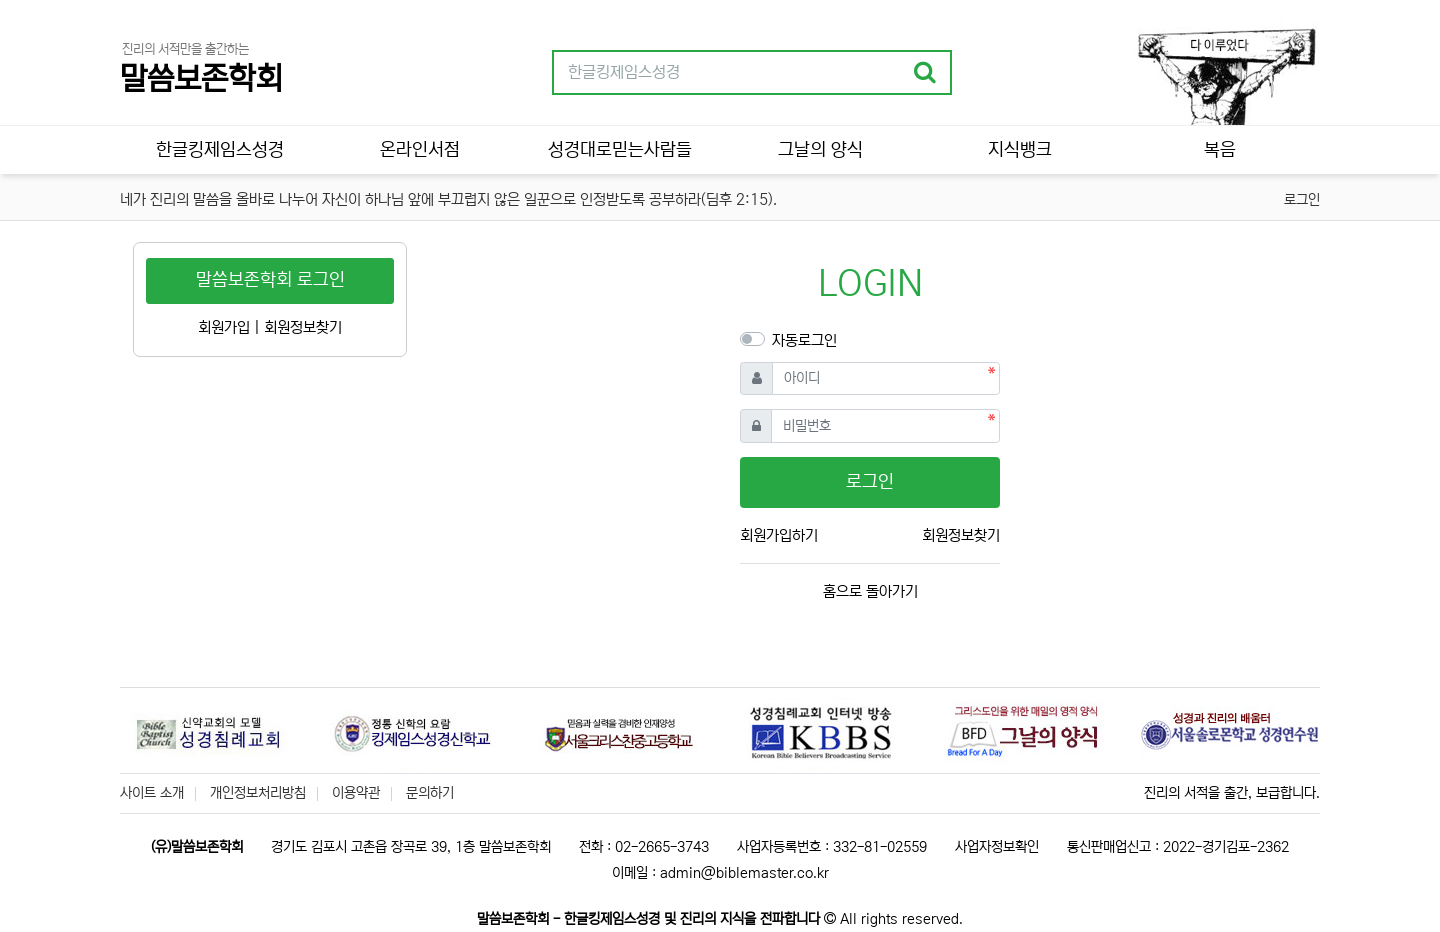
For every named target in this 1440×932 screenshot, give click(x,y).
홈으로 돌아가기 (870, 591)
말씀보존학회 (201, 79)
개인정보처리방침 (258, 793)
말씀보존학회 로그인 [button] (270, 280)
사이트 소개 (152, 793)
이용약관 (356, 793)
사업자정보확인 (997, 847)
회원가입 (224, 327)
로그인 (1302, 200)
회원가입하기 (779, 535)
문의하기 (430, 793)
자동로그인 (804, 340)
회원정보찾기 (961, 535)
